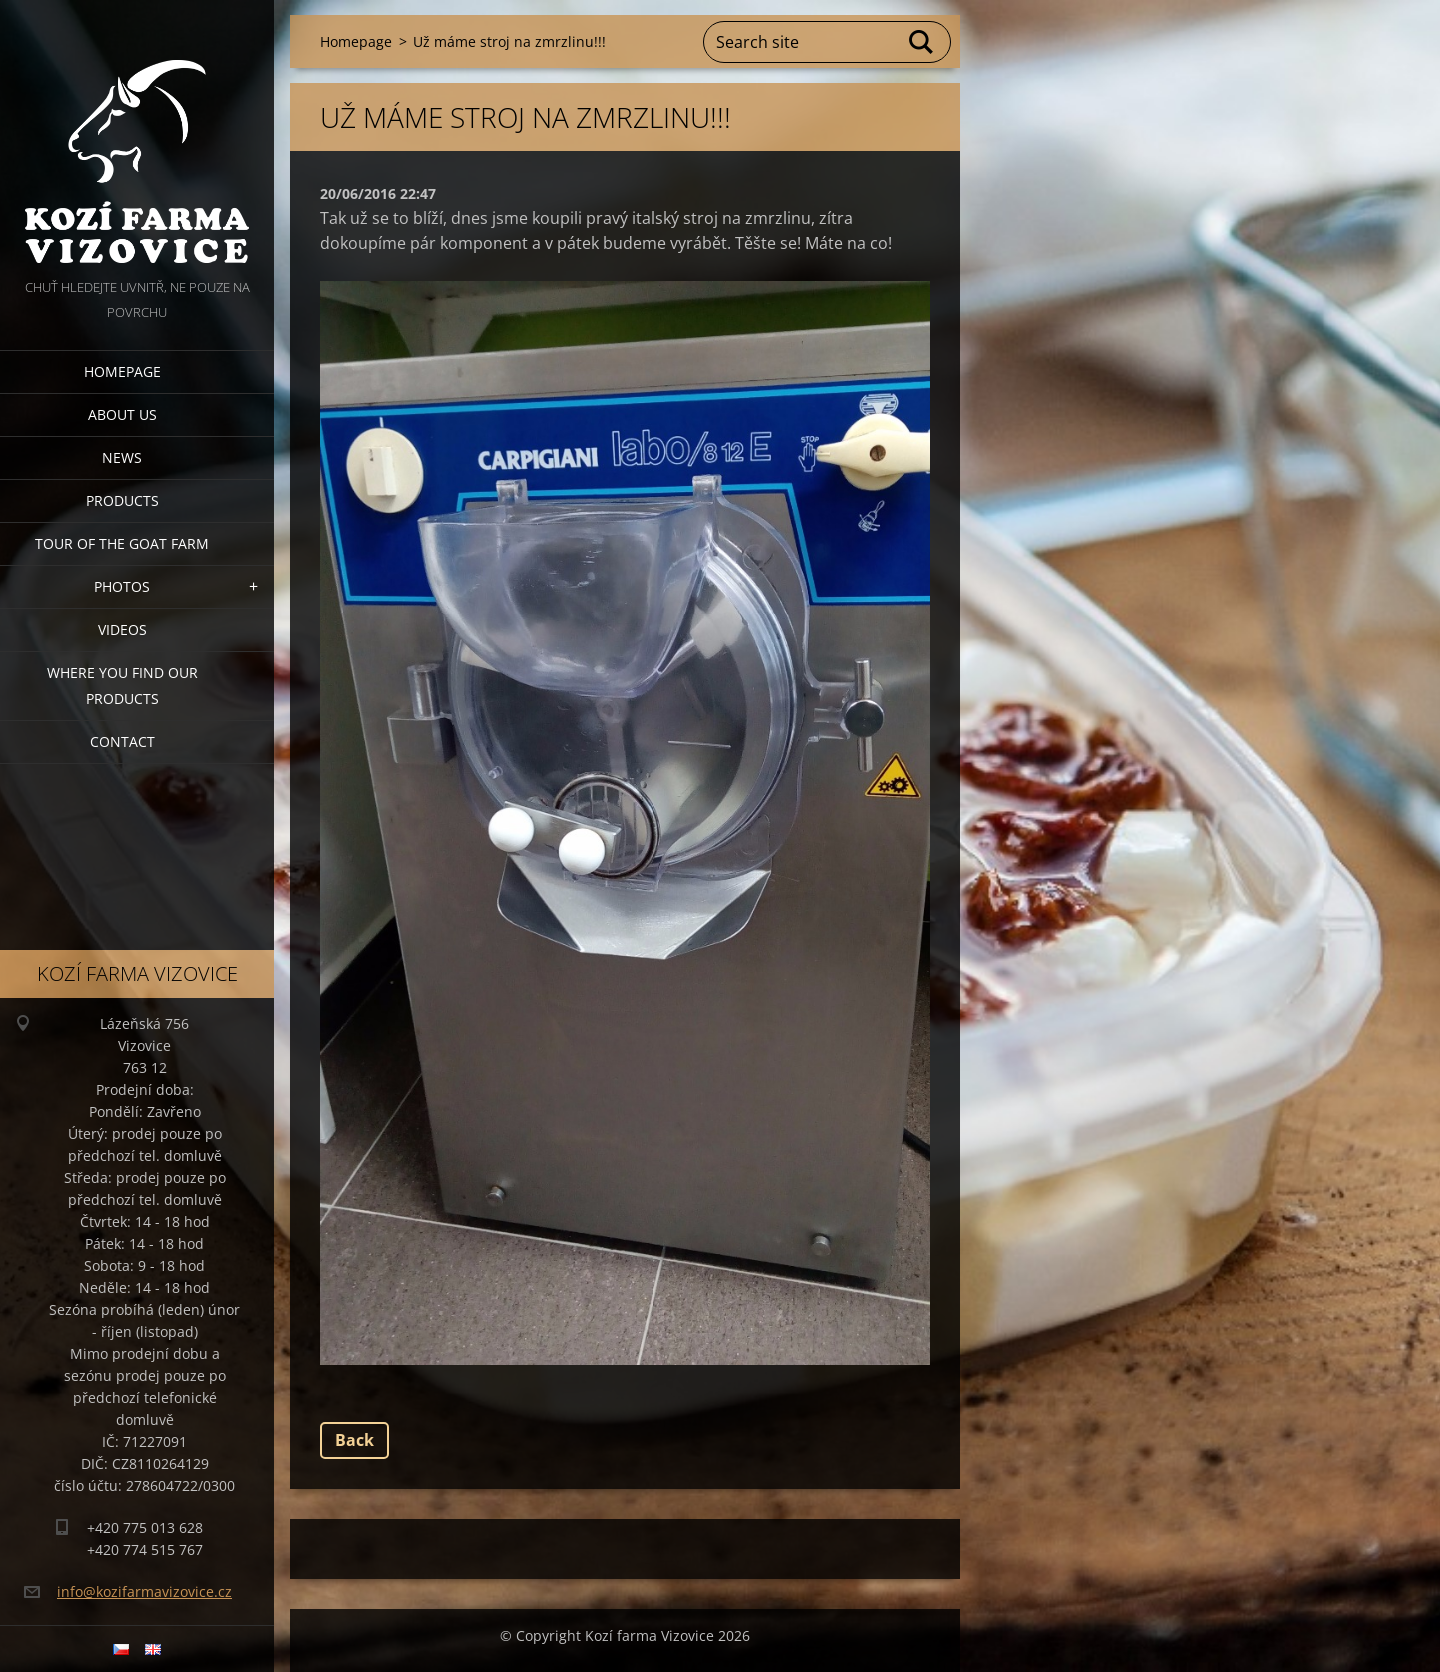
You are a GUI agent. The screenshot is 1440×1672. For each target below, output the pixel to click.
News (122, 457)
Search (922, 42)
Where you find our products (122, 685)
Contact (122, 741)
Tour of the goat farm (122, 543)
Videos (122, 629)
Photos (122, 586)
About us (122, 414)
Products (122, 500)
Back (354, 1440)
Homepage (122, 371)
